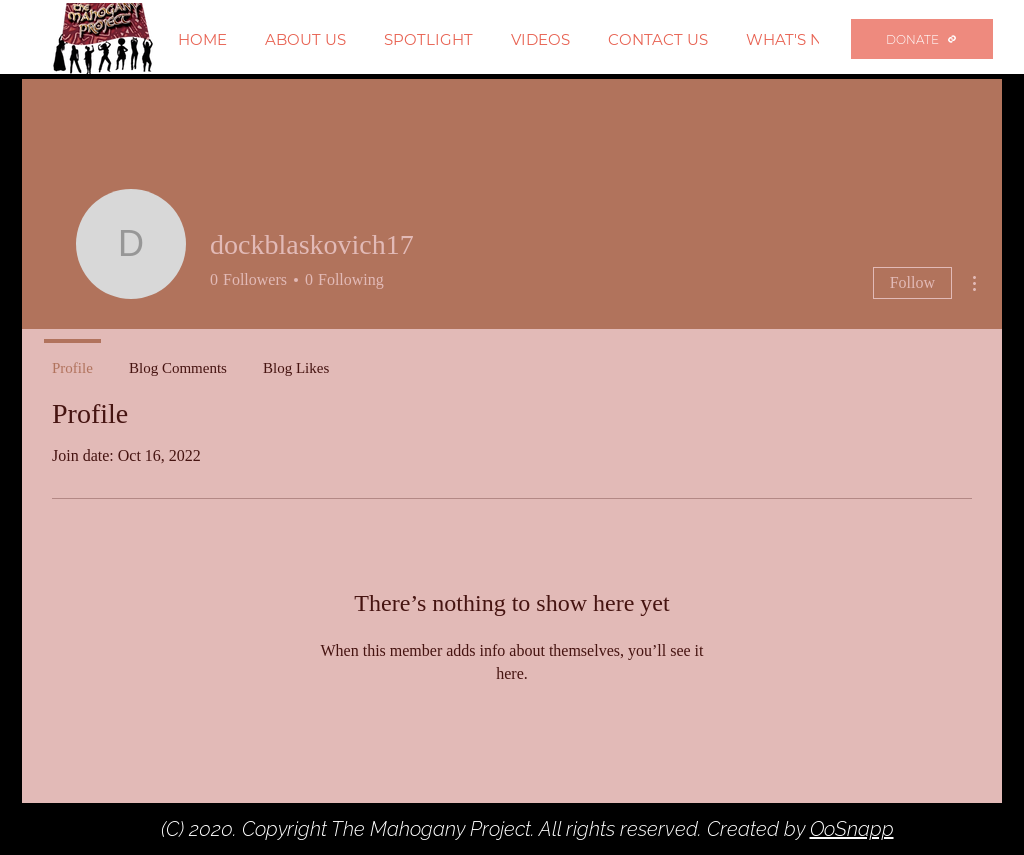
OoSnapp (852, 829)
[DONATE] (922, 39)
